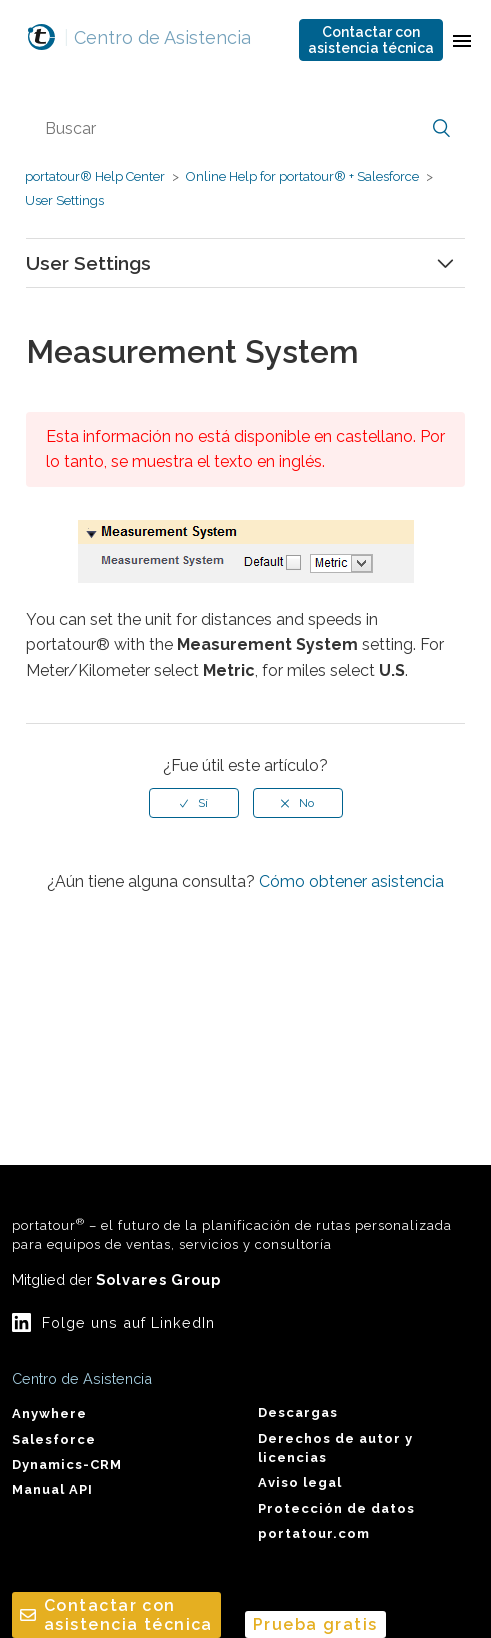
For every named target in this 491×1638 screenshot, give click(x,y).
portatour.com (314, 1533)
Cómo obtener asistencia (351, 881)
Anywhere (49, 1413)
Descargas (298, 1412)
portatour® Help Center (95, 176)
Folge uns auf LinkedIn (128, 1322)
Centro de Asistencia (157, 37)
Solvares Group (158, 1279)
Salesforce (54, 1439)
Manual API (52, 1489)
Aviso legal (300, 1482)
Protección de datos (336, 1508)
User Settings (64, 200)
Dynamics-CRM (67, 1464)
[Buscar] (246, 129)
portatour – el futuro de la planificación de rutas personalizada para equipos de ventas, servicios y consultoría (232, 1234)
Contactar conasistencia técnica (371, 40)
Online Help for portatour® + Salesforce (302, 176)
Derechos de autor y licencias (335, 1448)
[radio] (194, 803)
